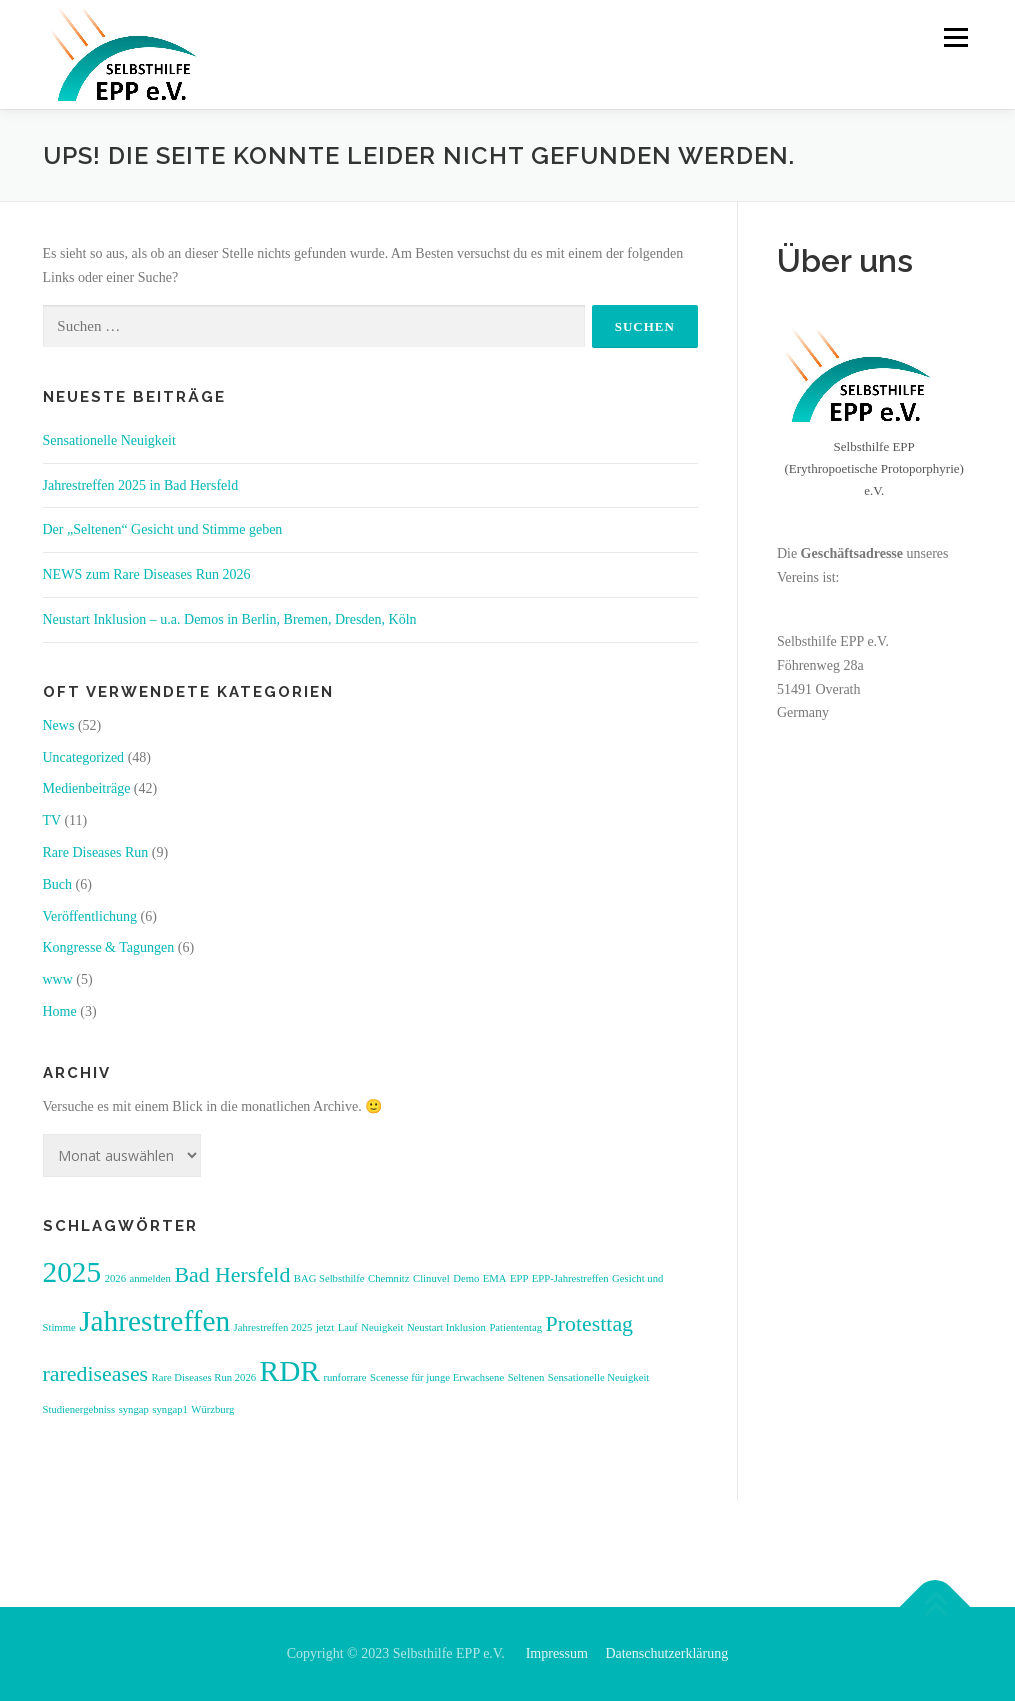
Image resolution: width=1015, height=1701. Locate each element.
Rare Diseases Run (96, 852)
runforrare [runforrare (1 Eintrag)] (344, 1377)
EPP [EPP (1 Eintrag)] (519, 1278)
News (59, 725)
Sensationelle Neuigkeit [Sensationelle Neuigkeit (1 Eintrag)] (599, 1377)
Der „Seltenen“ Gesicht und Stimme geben (163, 529)
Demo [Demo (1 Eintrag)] (466, 1278)
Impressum (557, 1653)
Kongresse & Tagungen (109, 947)
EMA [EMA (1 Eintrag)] (495, 1278)
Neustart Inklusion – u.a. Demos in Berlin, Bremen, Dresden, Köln (233, 619)
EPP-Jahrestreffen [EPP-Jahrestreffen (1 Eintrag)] (570, 1278)
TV (52, 820)
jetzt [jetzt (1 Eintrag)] (325, 1327)
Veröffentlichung (90, 916)
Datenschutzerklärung (666, 1653)
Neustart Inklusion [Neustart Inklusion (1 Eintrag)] (446, 1327)
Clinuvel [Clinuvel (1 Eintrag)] (431, 1278)
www (58, 979)
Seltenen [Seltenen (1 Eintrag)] (526, 1377)
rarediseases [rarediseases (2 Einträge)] (96, 1374)
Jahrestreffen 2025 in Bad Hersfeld (141, 485)
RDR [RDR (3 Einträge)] (290, 1371)
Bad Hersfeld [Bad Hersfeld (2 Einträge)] (232, 1275)
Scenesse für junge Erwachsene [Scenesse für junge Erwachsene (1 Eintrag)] (437, 1377)
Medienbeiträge (87, 788)
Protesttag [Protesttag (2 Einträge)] (589, 1324)
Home (60, 1011)
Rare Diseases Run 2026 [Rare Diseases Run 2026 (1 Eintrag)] (204, 1377)
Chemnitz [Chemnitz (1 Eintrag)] (388, 1278)
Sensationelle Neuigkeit (109, 440)
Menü (954, 37)
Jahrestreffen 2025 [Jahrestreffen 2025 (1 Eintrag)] (273, 1327)
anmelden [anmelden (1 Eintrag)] (149, 1278)
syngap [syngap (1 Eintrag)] (134, 1409)
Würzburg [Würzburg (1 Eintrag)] (212, 1409)
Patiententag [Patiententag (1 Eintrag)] (515, 1327)
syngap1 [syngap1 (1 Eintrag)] (170, 1409)
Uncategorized (84, 757)
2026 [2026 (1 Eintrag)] (115, 1278)
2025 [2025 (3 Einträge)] (72, 1272)
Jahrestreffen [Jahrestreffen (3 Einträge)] (154, 1321)
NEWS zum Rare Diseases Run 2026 (147, 574)
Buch (58, 884)
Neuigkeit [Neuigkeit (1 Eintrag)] (382, 1327)
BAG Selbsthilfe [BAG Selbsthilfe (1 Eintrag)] (329, 1278)
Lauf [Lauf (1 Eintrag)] (348, 1327)
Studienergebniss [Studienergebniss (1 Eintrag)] (79, 1409)
